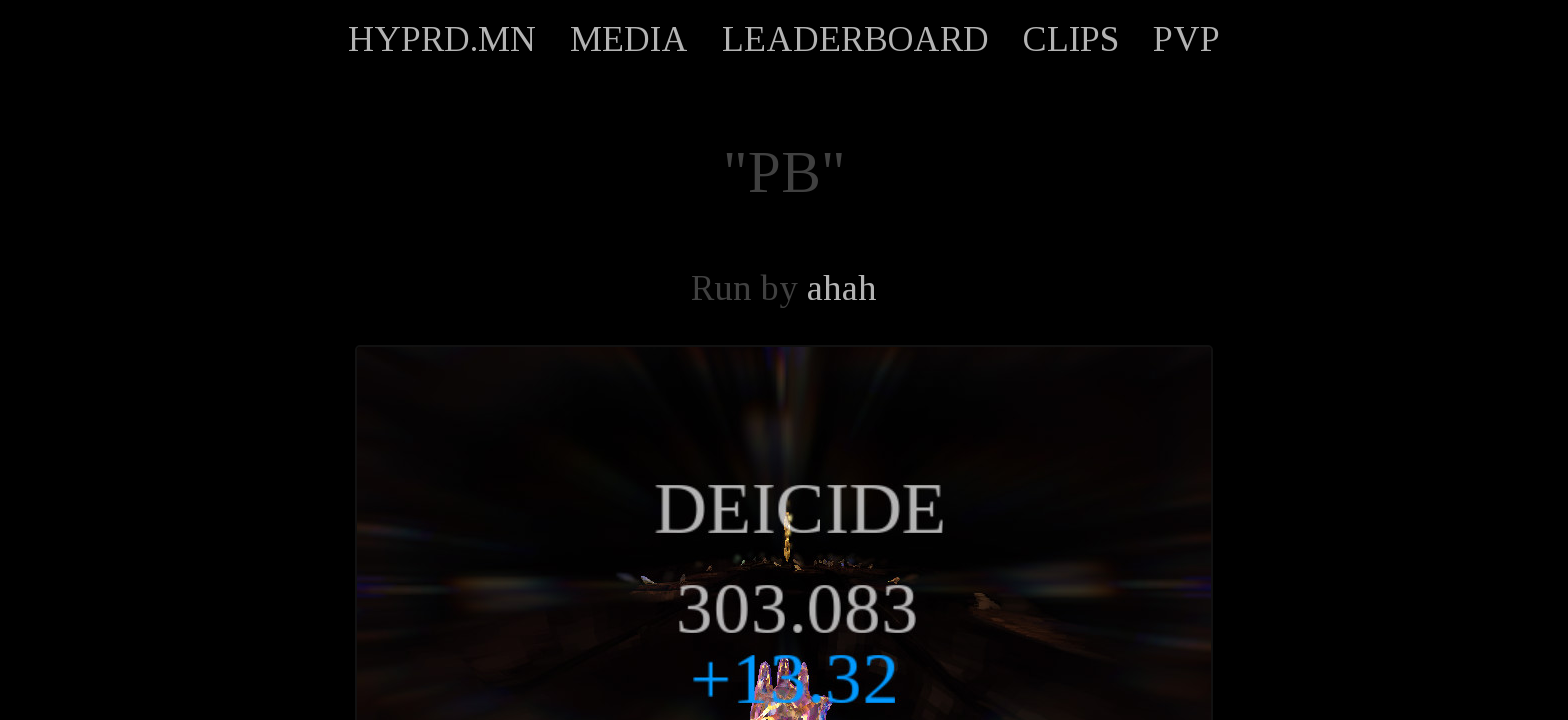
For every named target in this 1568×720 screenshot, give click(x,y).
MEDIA (629, 39)
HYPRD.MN (442, 39)
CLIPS (1071, 39)
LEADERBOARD (855, 39)
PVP (1186, 39)
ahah (842, 288)
